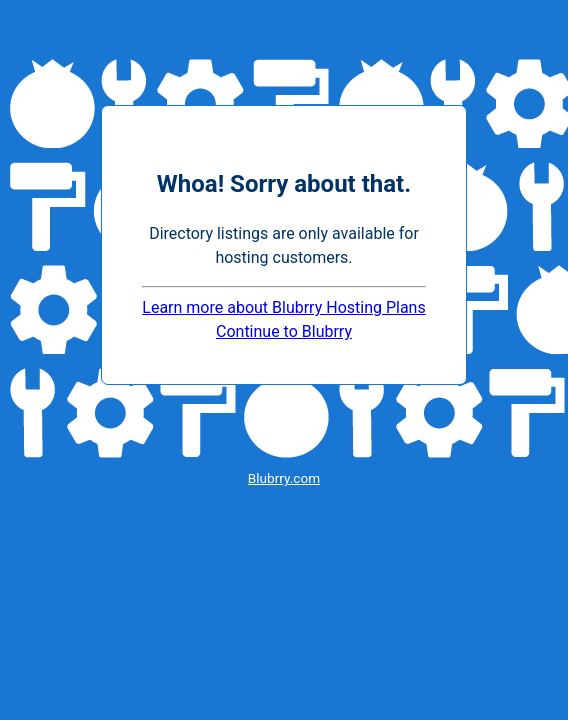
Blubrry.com (284, 478)
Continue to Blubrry (284, 331)
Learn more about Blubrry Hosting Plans (283, 307)
